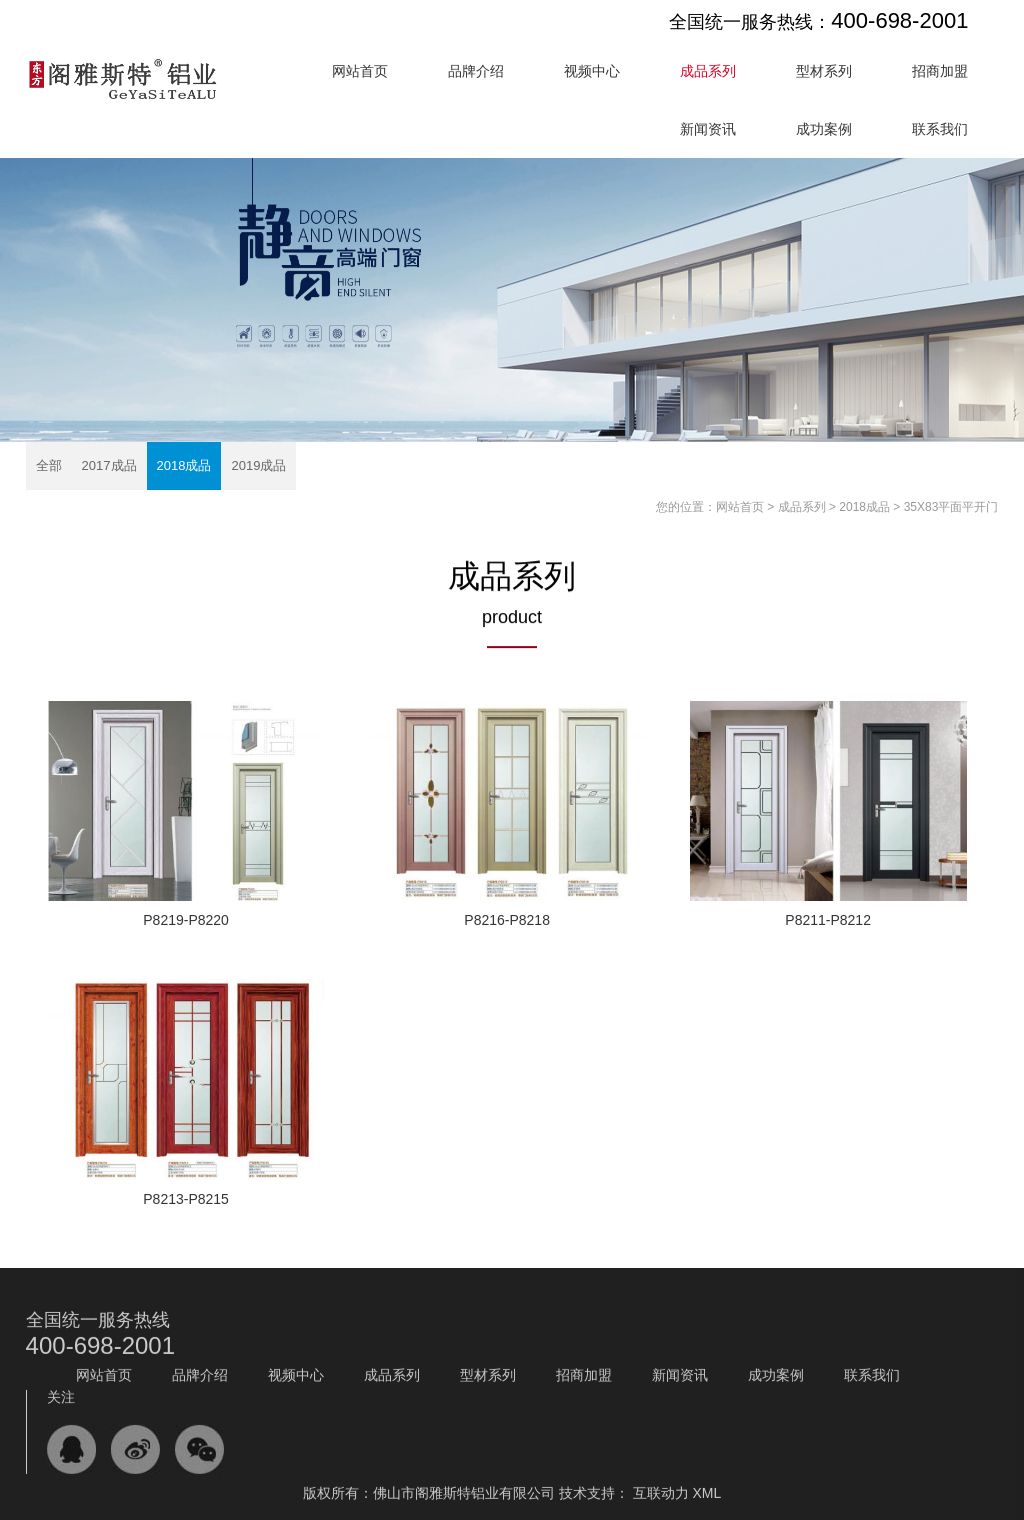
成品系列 (708, 71)
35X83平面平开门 (951, 507)
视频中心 (592, 71)
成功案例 (824, 129)
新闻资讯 (708, 129)
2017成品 (109, 465)
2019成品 (258, 465)
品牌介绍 (476, 71)
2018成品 (184, 465)
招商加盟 (940, 71)
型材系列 (824, 71)
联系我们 (940, 129)
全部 (49, 465)
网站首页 (360, 71)
